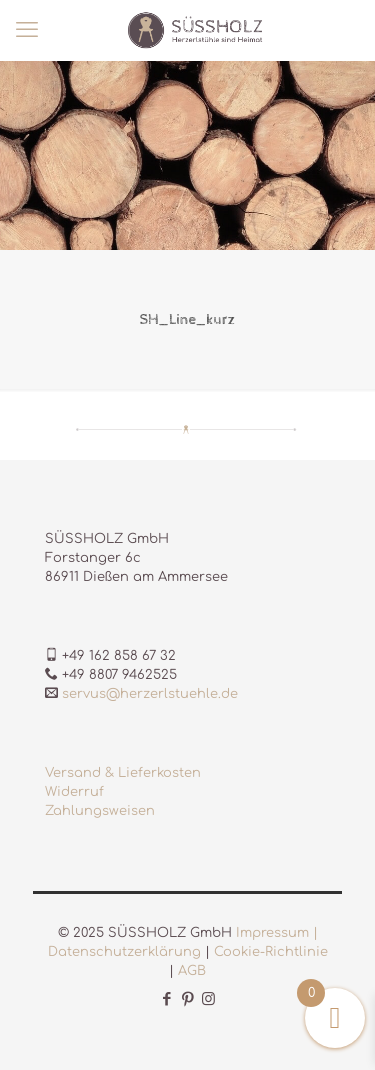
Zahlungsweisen (100, 811)
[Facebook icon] (166, 999)
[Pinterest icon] (187, 999)
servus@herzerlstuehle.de (150, 694)
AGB (192, 971)
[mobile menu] (27, 30)
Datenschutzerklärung (124, 952)
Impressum (272, 933)
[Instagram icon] (208, 999)
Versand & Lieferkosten (123, 773)
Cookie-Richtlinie (271, 952)
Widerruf (74, 792)
